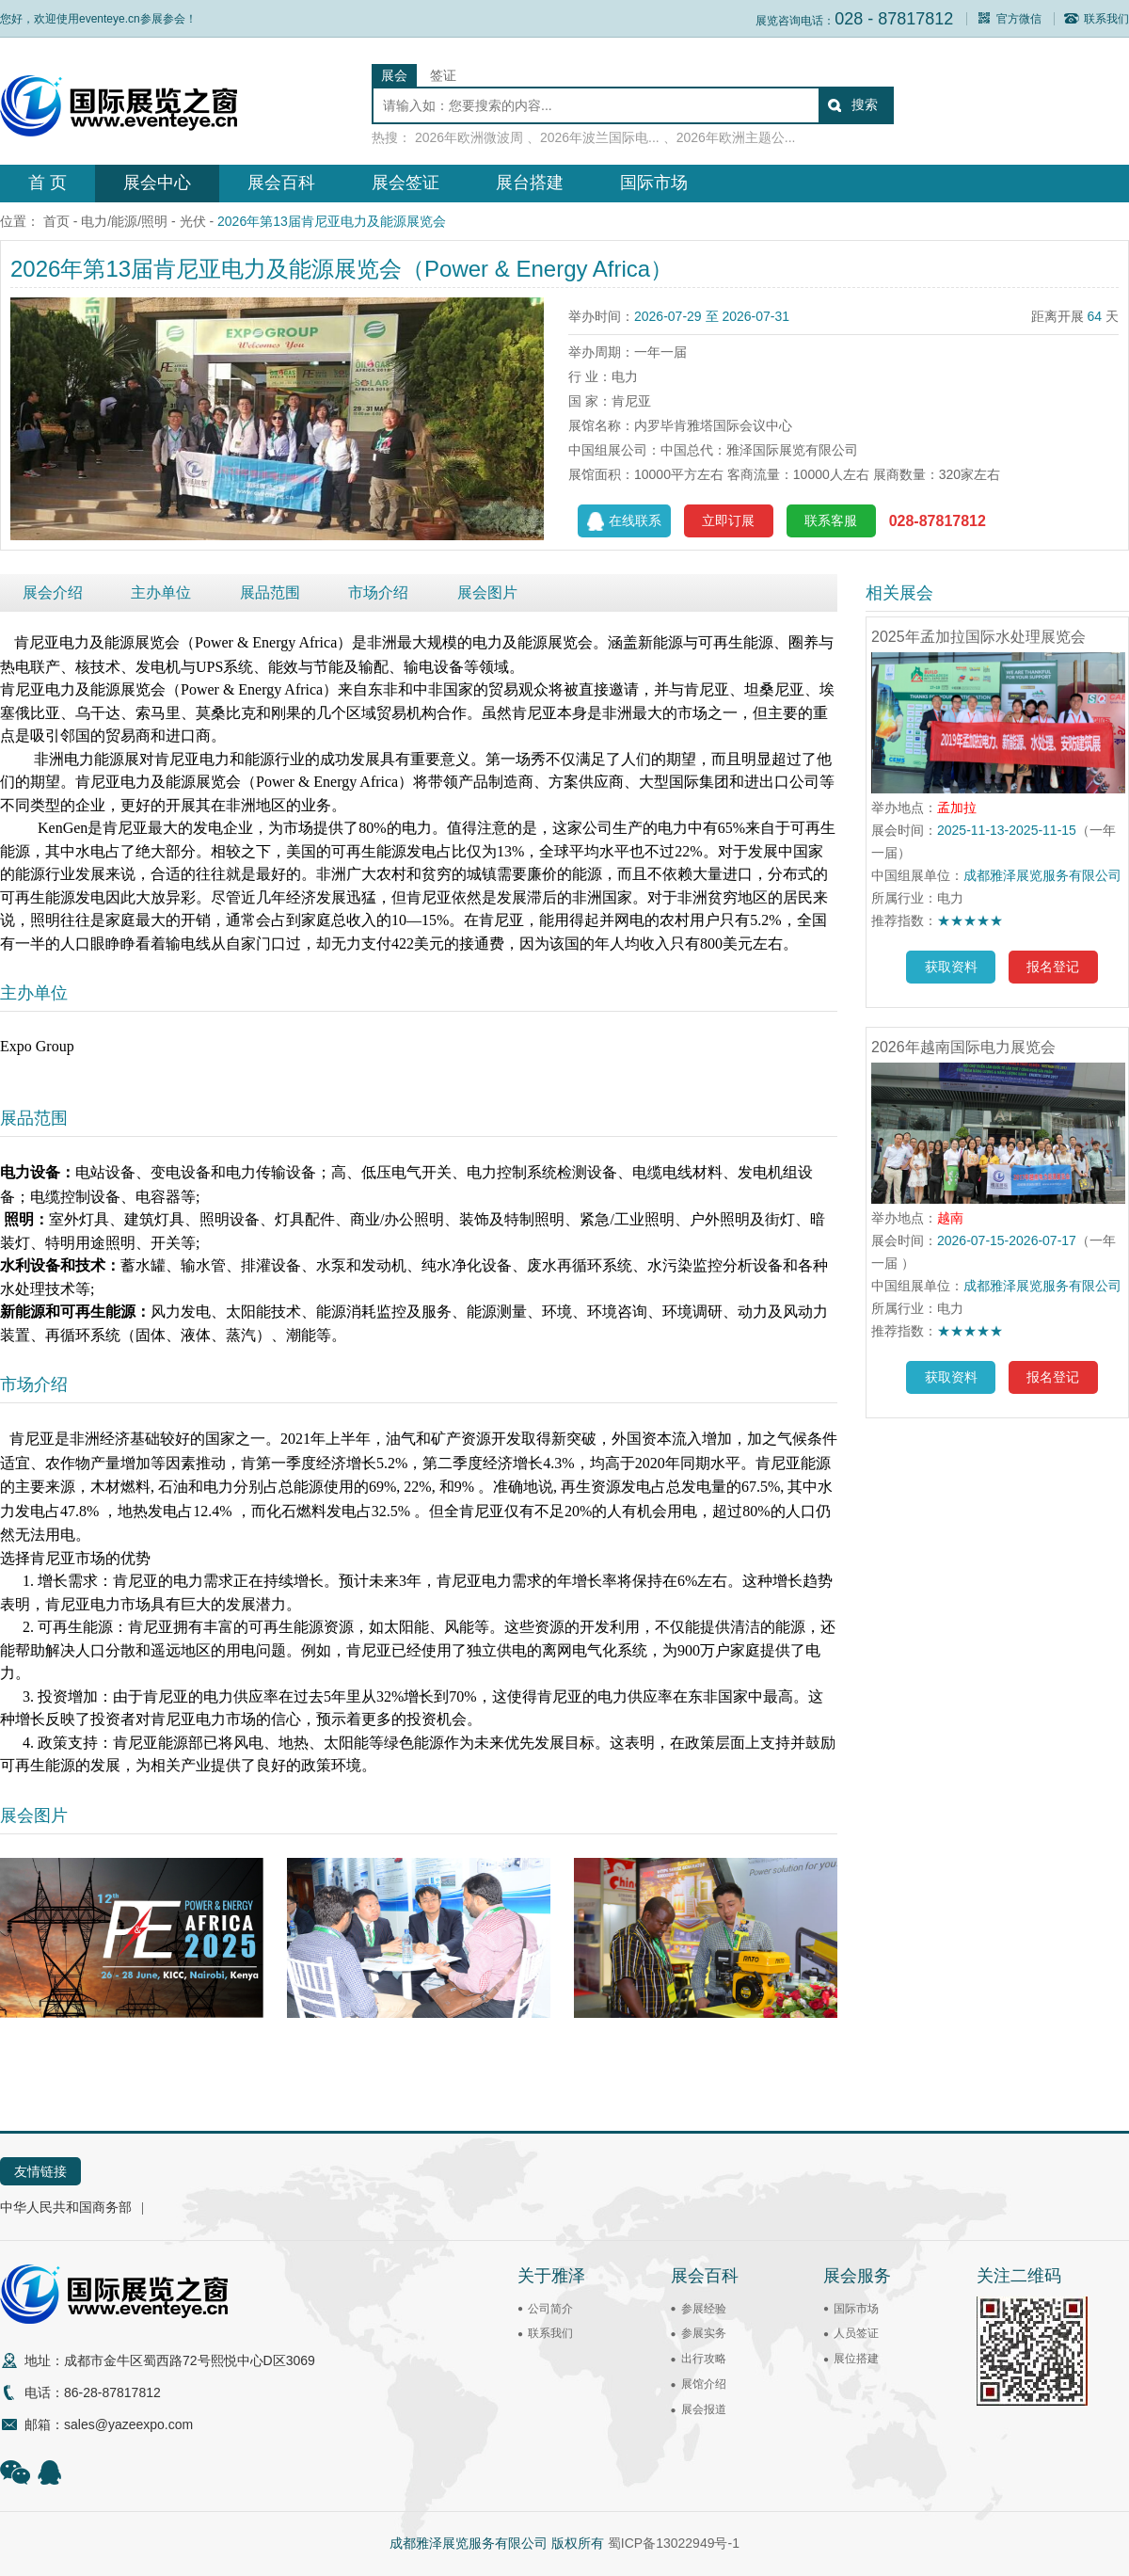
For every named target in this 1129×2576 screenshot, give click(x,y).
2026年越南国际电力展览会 (963, 1047)
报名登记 (1052, 966)
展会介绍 (53, 592)
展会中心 (157, 182)
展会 (394, 75)
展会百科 (281, 182)
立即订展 (728, 520)
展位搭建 (856, 2358)
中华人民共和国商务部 (66, 2207)
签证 (443, 75)
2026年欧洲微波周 (469, 137)
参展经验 (703, 2308)
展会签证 (405, 182)
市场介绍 (378, 592)
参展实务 (703, 2333)
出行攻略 (703, 2358)
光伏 (193, 221)
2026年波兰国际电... (600, 137)
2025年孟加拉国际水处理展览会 (978, 637)
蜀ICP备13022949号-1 (673, 2543)
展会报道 (703, 2409)
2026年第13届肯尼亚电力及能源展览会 (331, 221)
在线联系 (624, 521)
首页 (56, 221)
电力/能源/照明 (124, 221)
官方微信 (1009, 18)
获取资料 (951, 966)
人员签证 (856, 2333)
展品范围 (270, 592)
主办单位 (161, 592)
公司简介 (550, 2308)
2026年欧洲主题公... (736, 137)
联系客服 (830, 520)
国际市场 (654, 182)
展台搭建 (530, 182)
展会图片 (487, 592)
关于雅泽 (551, 2275)
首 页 (47, 182)
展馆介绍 (703, 2384)
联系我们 (1096, 18)
